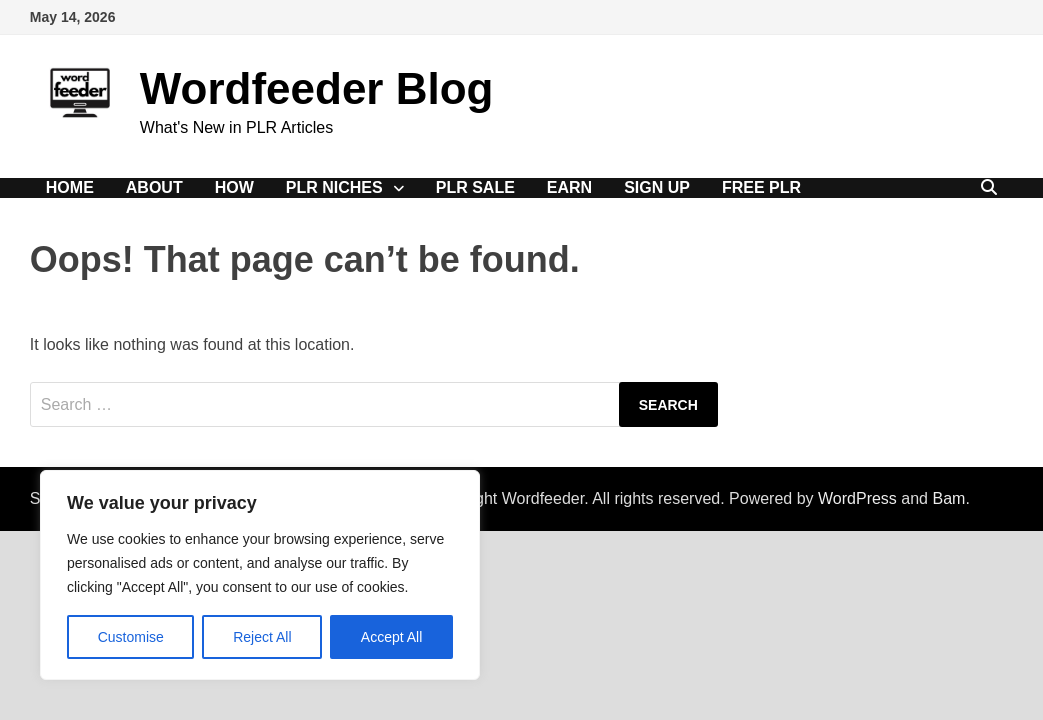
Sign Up (657, 187)
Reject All (262, 637)
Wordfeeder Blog (317, 88)
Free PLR (761, 187)
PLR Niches (334, 187)
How (234, 187)
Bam (948, 498)
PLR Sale (475, 187)
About (154, 187)
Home (70, 187)
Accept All (391, 637)
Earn (569, 187)
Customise (131, 637)
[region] (260, 575)
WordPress (857, 498)
